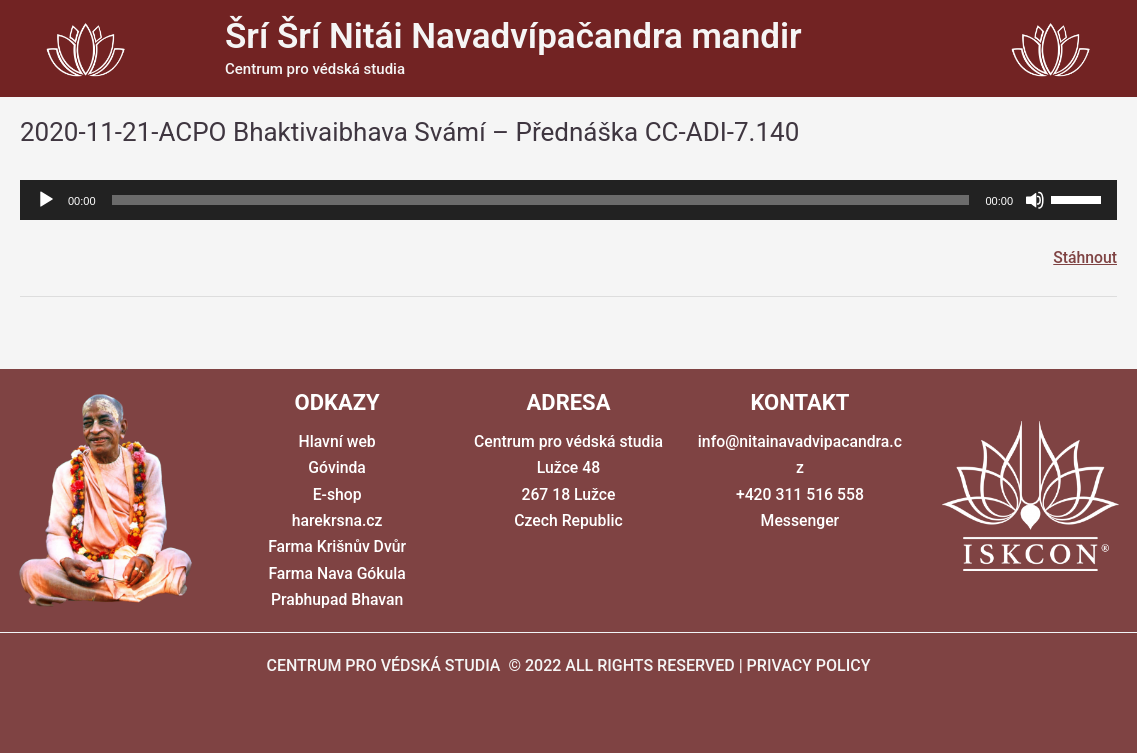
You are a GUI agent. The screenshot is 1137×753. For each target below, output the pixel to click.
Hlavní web (337, 441)
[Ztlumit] (1035, 200)
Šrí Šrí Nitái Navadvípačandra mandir (513, 36)
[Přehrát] (46, 200)
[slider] (541, 200)
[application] (568, 200)
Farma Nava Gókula (337, 573)
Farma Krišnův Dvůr (337, 547)
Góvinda (337, 468)
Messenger (800, 521)
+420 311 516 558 (800, 494)
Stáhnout (1084, 257)
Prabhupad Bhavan (337, 600)
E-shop (337, 494)
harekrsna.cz (337, 521)
